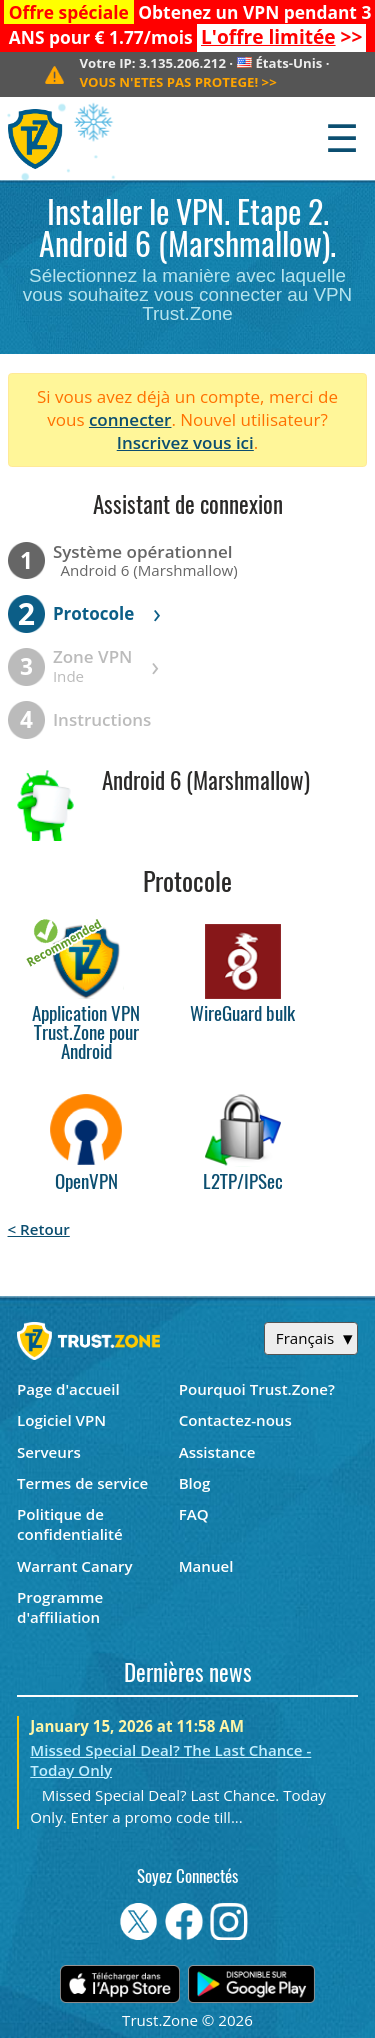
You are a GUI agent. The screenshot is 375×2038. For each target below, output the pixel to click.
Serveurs (49, 1452)
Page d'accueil (68, 1389)
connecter (130, 419)
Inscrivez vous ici (185, 442)
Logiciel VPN (61, 1420)
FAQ (194, 1514)
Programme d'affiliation (60, 1607)
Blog (195, 1483)
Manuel (206, 1566)
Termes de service (82, 1483)
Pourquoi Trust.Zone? (257, 1389)
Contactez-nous (235, 1420)
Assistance (217, 1452)
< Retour (39, 1229)
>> (281, 37)
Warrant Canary (75, 1566)
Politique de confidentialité (70, 1524)
